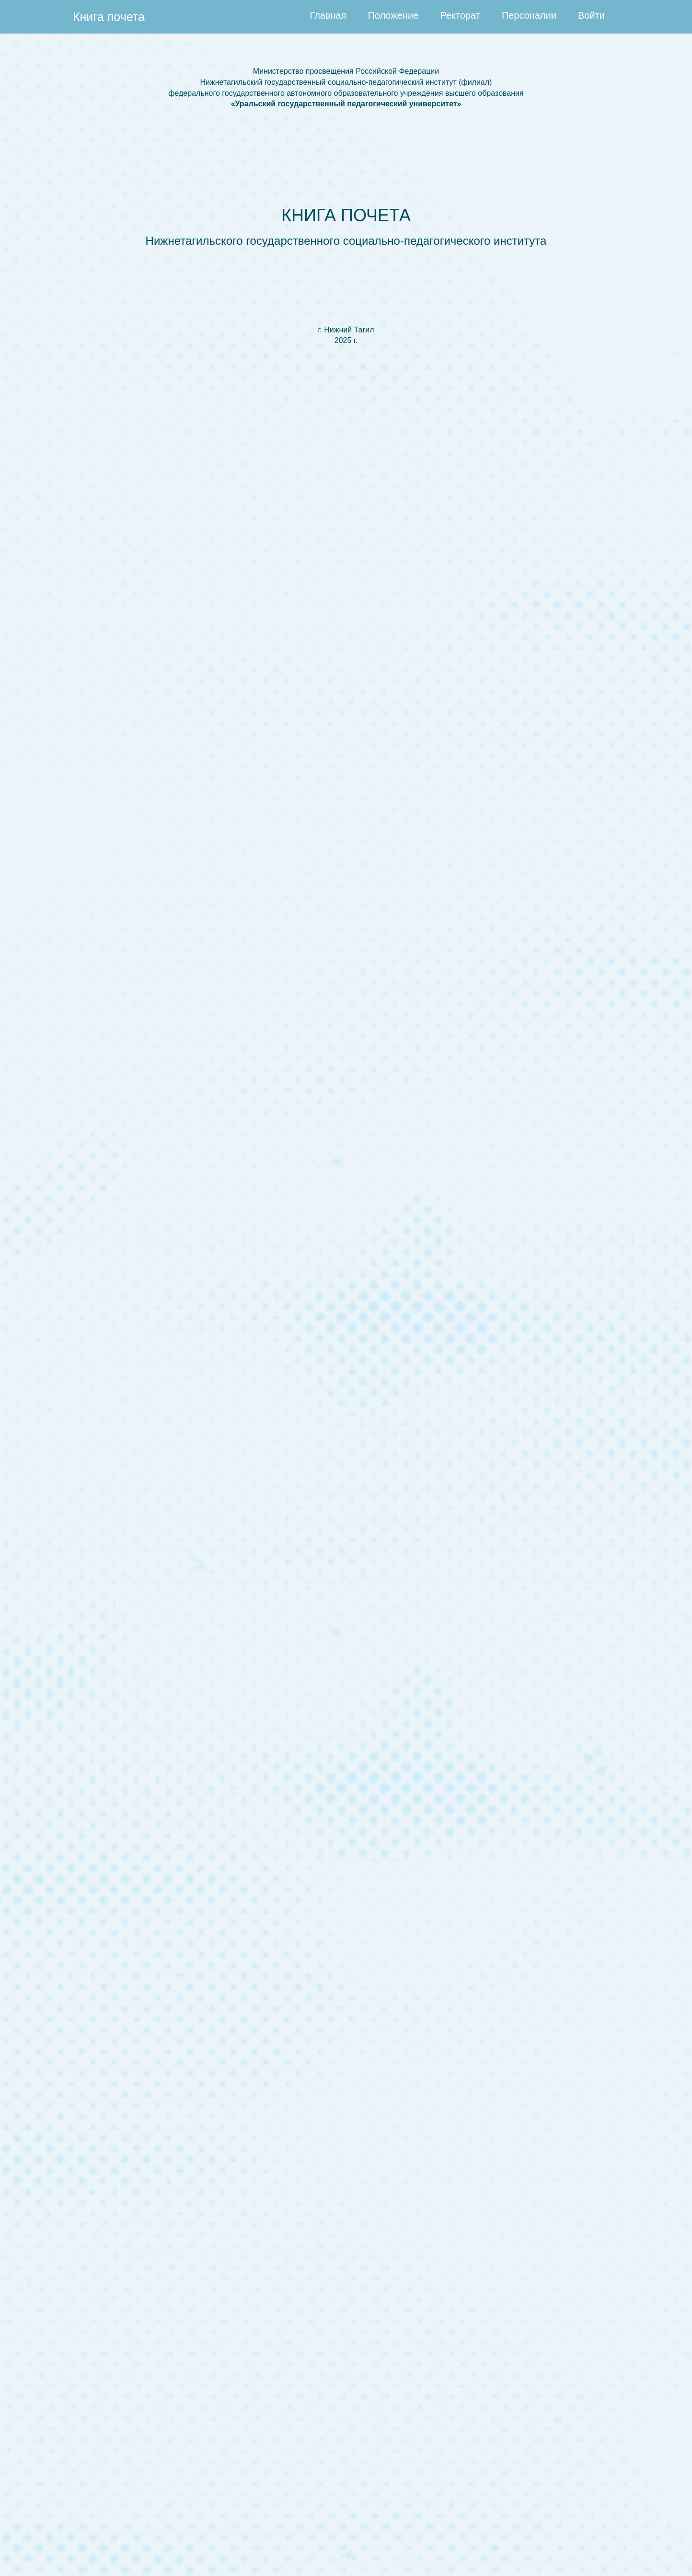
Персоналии (529, 15)
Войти (591, 15)
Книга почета (109, 16)
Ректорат (460, 15)
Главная (328, 15)
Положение (393, 15)
